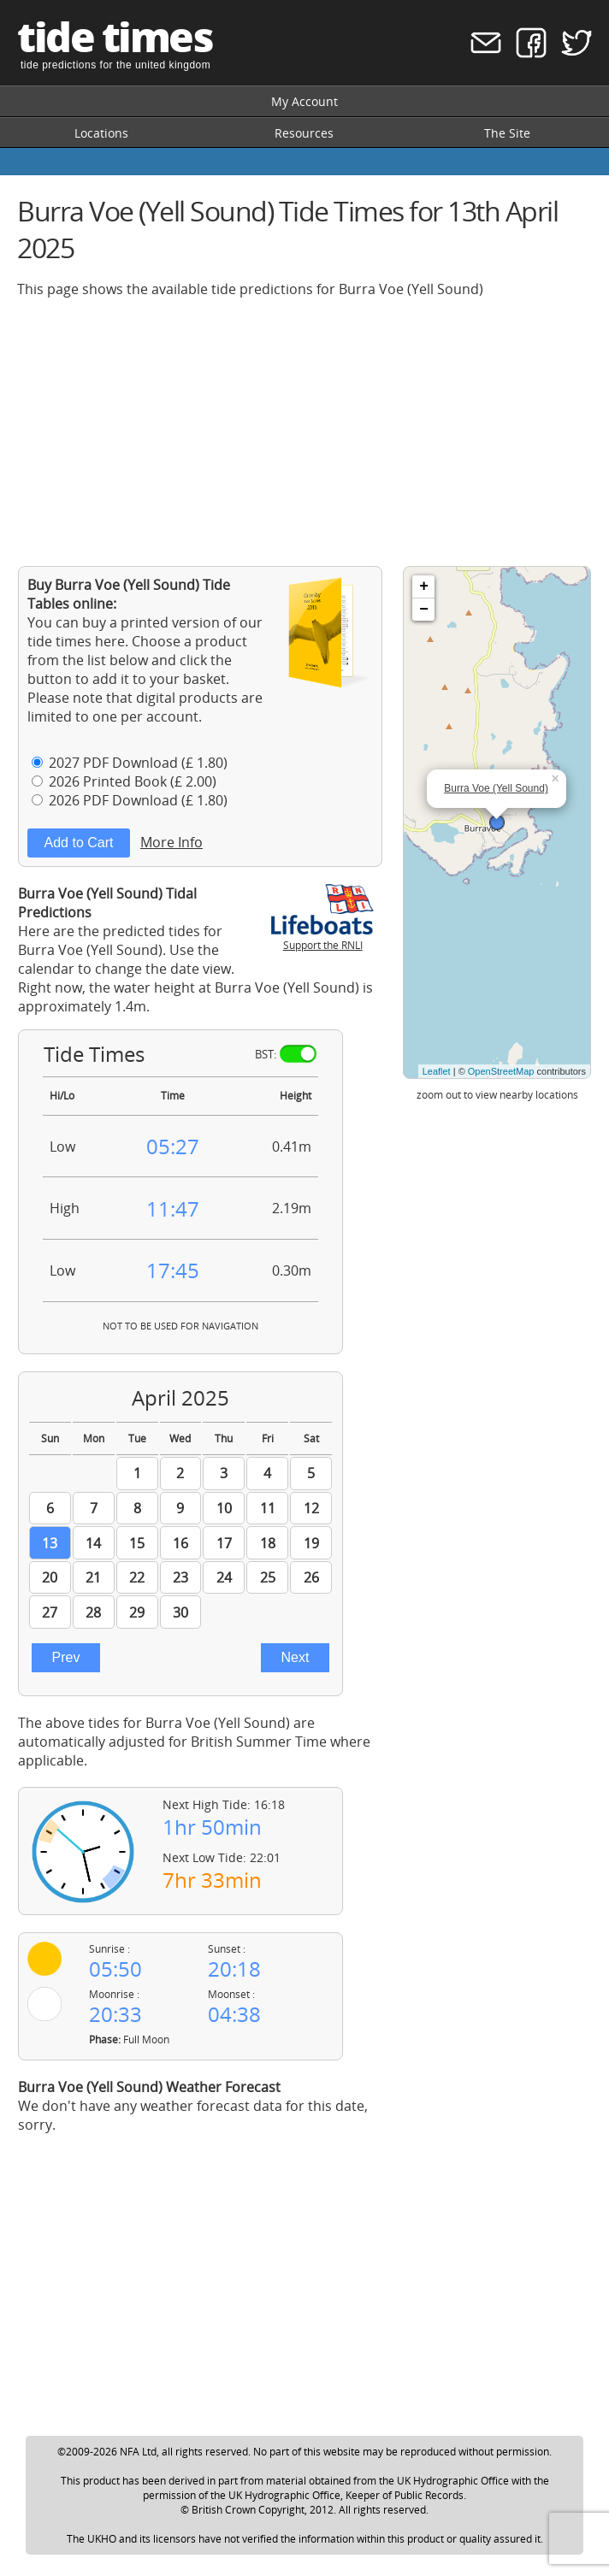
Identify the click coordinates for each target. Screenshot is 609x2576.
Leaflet (437, 1071)
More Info (171, 842)
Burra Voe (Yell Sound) (496, 788)
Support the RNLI (322, 937)
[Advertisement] (304, 431)
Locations (101, 133)
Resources (304, 133)
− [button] (424, 609)
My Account (304, 101)
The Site (507, 133)
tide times (114, 36)
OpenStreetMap (501, 1071)
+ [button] (424, 586)
